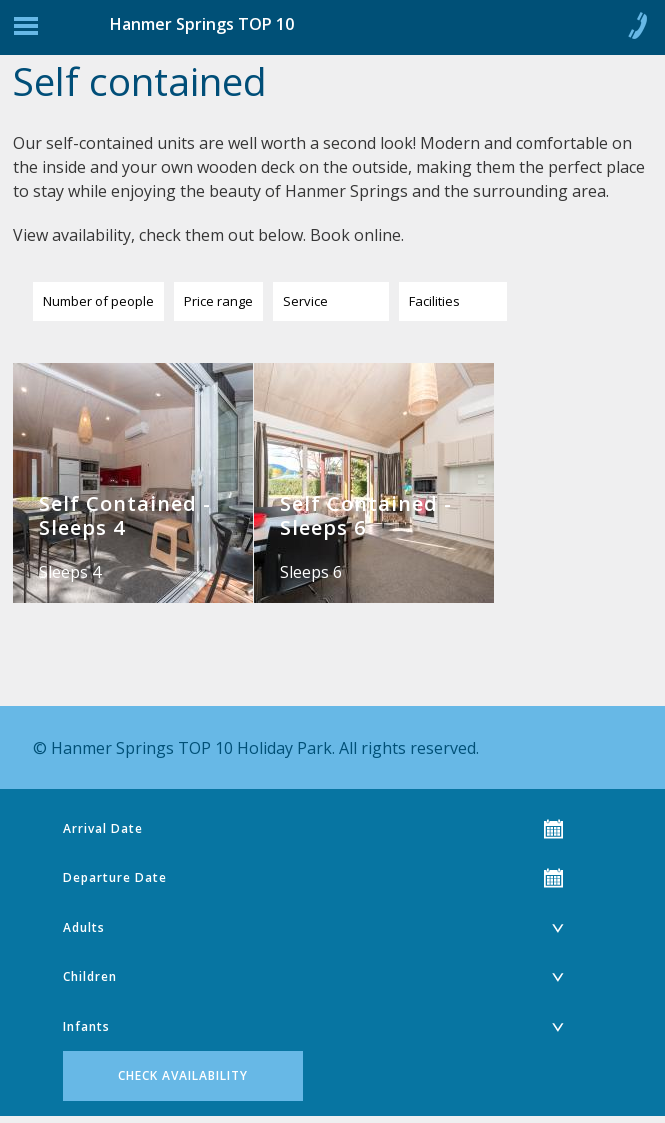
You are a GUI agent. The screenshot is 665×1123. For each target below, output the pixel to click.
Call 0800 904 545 (637, 30)
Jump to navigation (26, 31)
